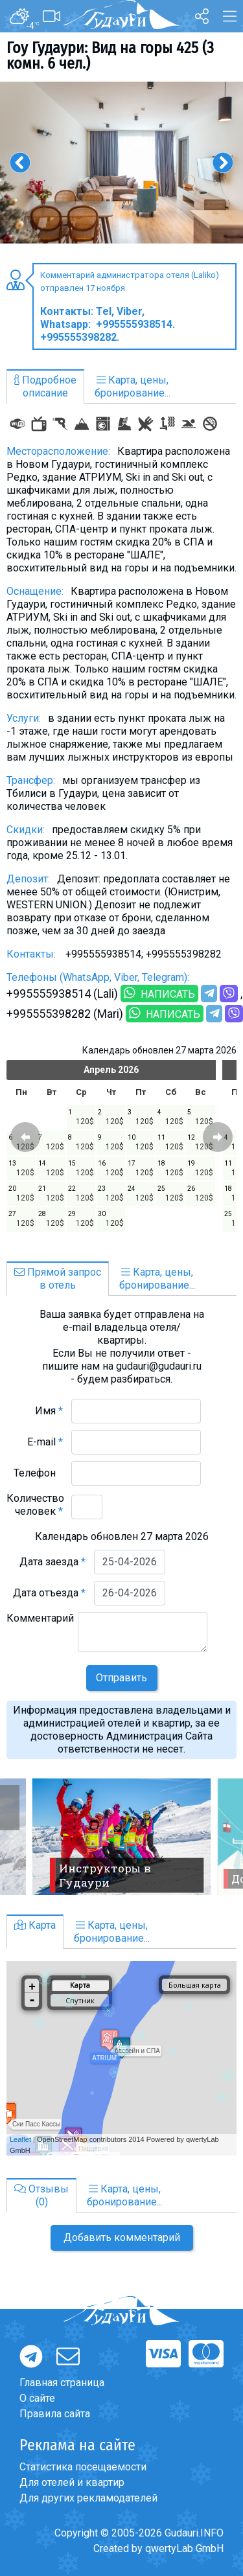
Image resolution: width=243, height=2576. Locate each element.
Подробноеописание (45, 386)
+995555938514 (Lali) (62, 993)
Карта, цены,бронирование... (132, 386)
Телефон (38, 1473)
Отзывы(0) (41, 2195)
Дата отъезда (49, 1593)
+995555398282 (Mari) (64, 1013)
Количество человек (35, 1504)
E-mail (45, 1442)
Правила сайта (54, 2414)
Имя (49, 1411)
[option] (121, 163)
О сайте (37, 2398)
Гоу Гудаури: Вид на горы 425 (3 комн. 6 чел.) (110, 56)
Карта (35, 1925)
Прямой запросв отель (57, 1278)
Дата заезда (52, 1562)
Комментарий (40, 1624)
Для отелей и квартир (71, 2482)
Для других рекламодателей (88, 2498)
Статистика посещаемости (82, 2467)
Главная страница (61, 2382)
